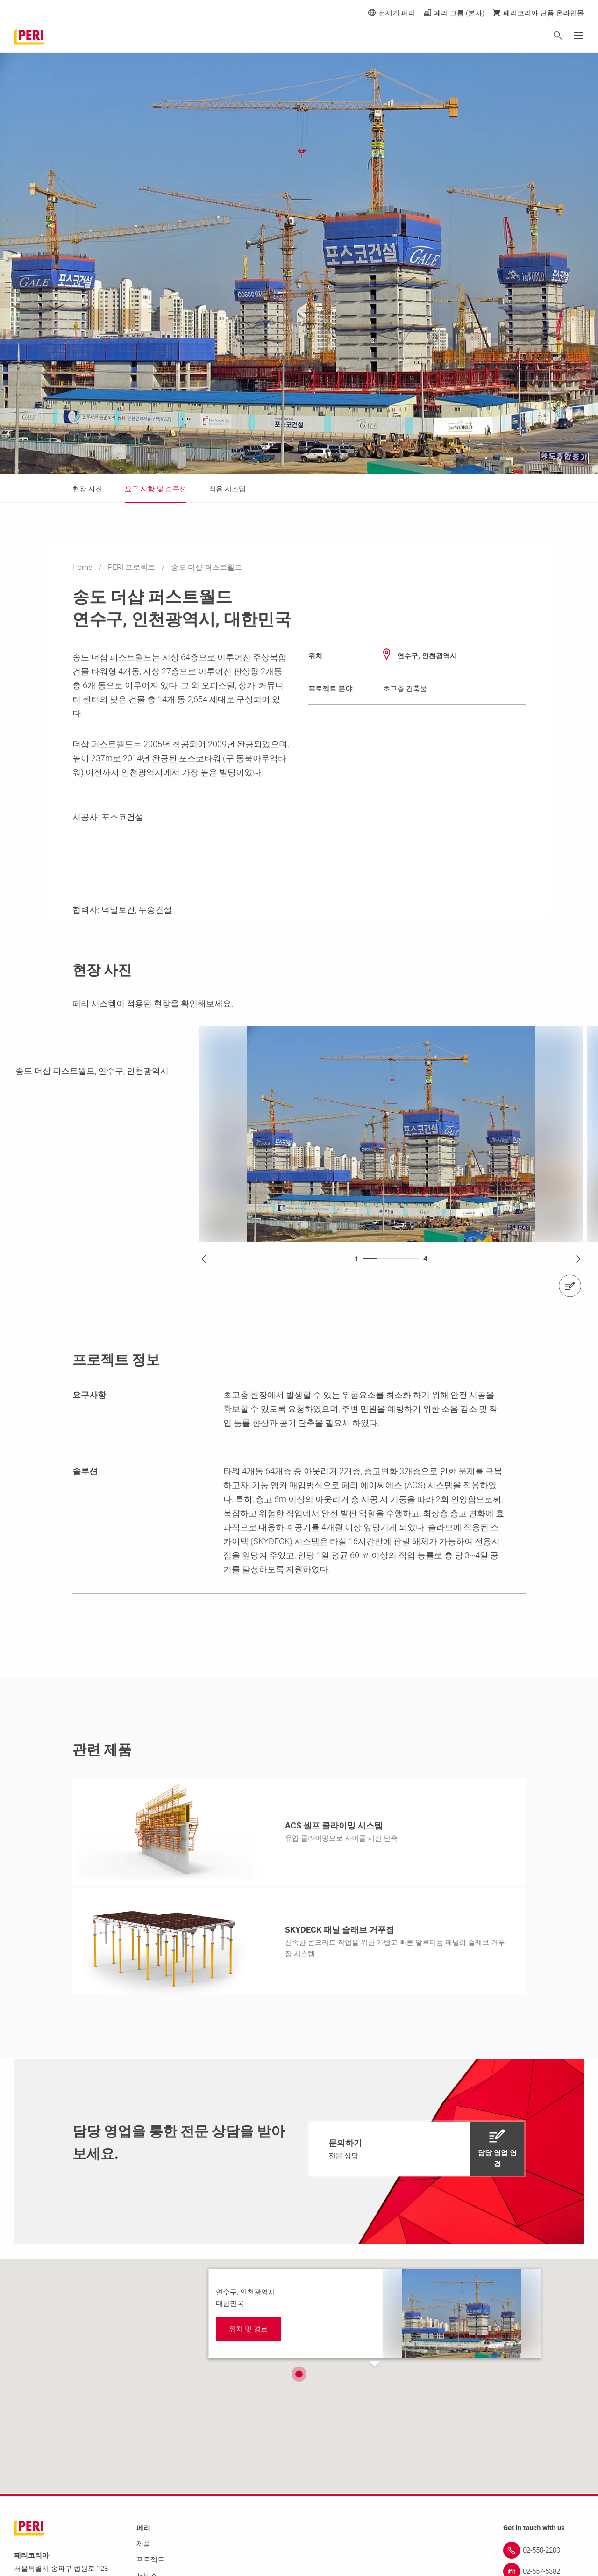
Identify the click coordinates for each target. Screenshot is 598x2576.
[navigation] (416, 2149)
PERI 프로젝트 (132, 567)
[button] (299, 2373)
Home (83, 567)
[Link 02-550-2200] (543, 2550)
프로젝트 (150, 2559)
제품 (143, 2544)
